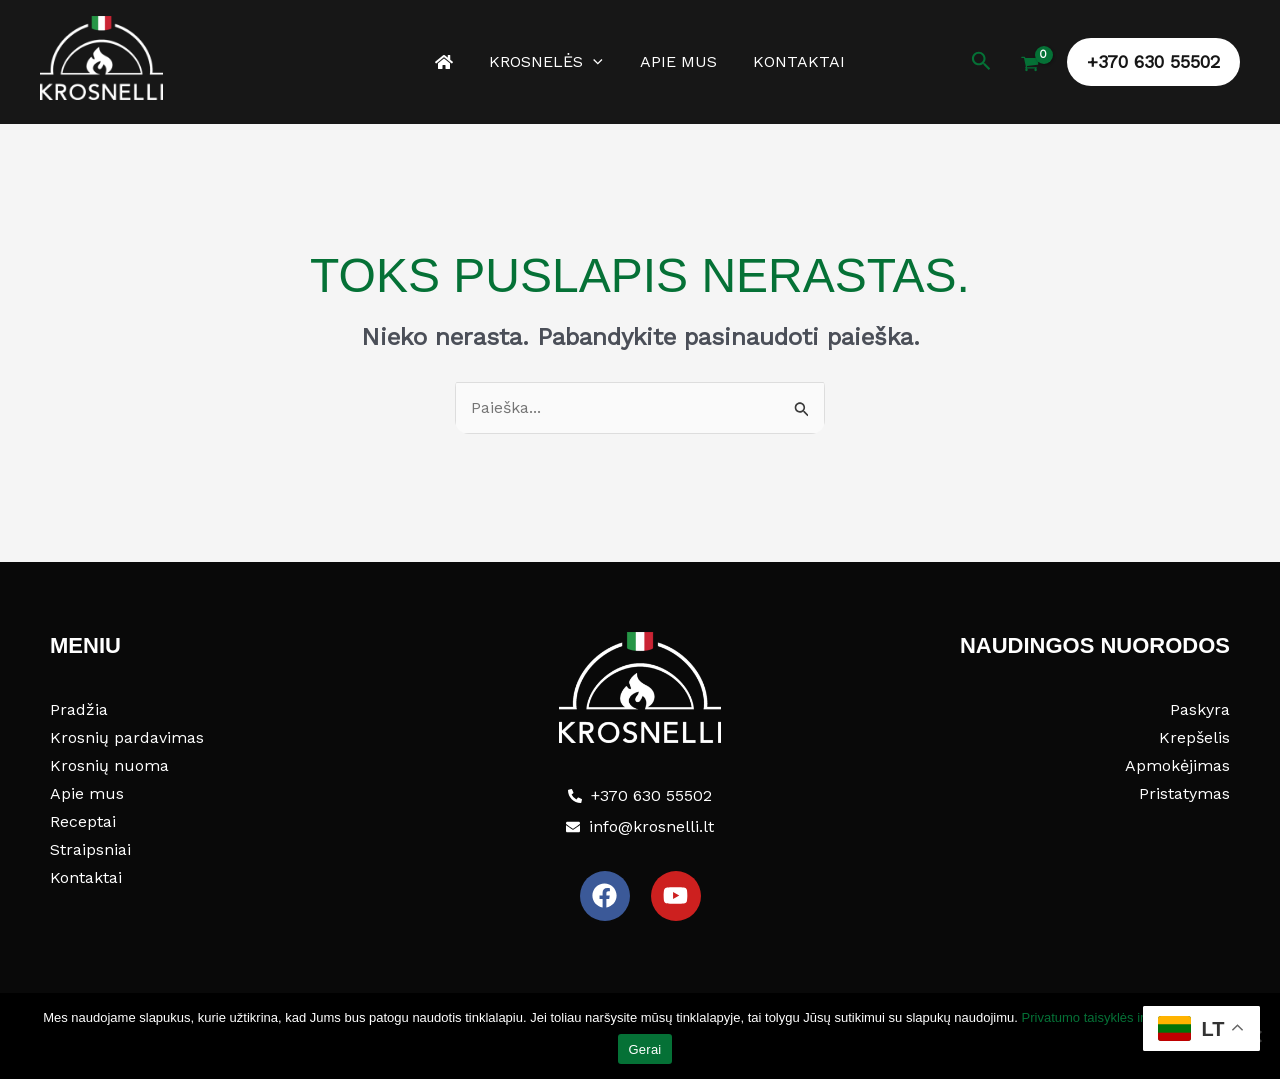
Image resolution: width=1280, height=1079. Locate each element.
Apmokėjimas (1177, 765)
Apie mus (675, 61)
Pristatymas (1184, 793)
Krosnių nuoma (109, 765)
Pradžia (79, 709)
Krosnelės (549, 62)
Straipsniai (90, 849)
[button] (981, 61)
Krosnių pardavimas (127, 737)
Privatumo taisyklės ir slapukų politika (1129, 1017)
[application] (596, 62)
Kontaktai (792, 61)
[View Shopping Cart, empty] (1029, 66)
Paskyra (1200, 709)
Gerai (644, 1049)
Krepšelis (1194, 737)
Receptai (83, 821)
